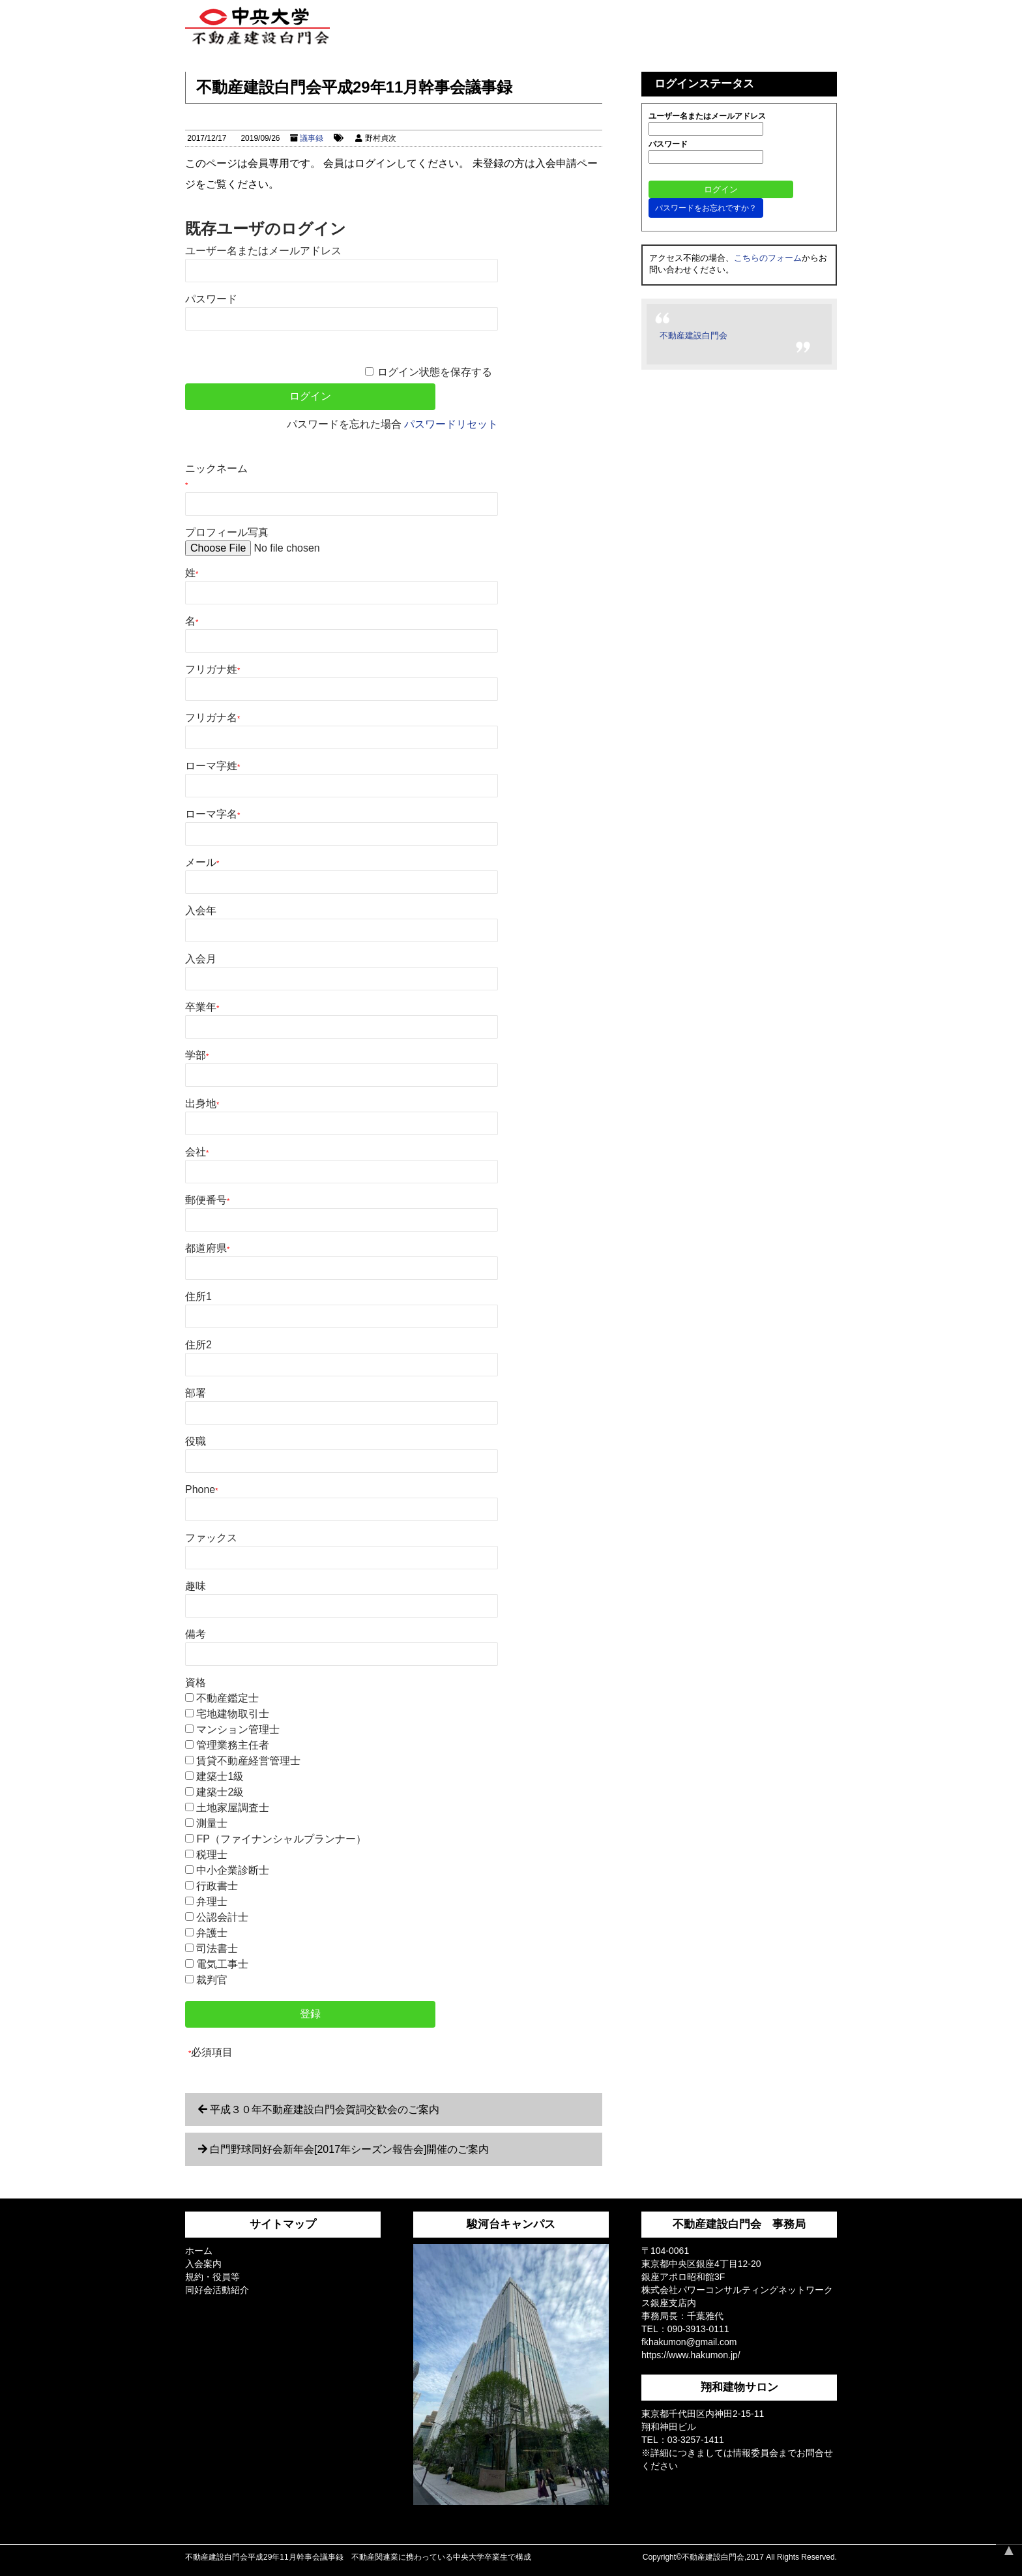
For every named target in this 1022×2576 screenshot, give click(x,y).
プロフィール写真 (227, 532)
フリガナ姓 (212, 669)
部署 (195, 1393)
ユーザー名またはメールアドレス (263, 250)
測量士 (211, 1823)
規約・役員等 (212, 2277)
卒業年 (202, 1007)
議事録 (311, 138)
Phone (201, 1489)
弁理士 (211, 1901)
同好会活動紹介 (217, 2290)
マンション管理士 (238, 1729)
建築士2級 (220, 1792)
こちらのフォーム (768, 258)
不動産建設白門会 (693, 335)
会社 (197, 1151)
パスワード (211, 298)
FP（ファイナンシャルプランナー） (281, 1838)
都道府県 (207, 1248)
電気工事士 (222, 1964)
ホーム (198, 2250)
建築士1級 (220, 1776)
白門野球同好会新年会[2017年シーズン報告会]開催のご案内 (349, 2149)
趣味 (195, 1585)
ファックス (211, 1537)
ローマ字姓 (212, 765)
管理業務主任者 (232, 1745)
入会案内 (203, 2263)
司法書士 (217, 1948)
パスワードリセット (451, 424)
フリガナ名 (212, 717)
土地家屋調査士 (232, 1807)
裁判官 (211, 1979)
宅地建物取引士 (232, 1713)
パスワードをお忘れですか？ (706, 208)
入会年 (200, 910)
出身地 (202, 1103)
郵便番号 (207, 1200)
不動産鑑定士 (227, 1698)
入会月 (200, 958)
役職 (195, 1441)
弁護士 (211, 1932)
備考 (195, 1634)
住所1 (198, 1296)
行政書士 (217, 1885)
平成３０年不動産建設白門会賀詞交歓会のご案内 (324, 2109)
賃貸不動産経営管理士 (248, 1760)
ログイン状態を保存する (434, 372)
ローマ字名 (212, 814)
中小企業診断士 (232, 1870)
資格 (195, 1682)
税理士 (211, 1854)
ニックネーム (216, 476)
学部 (197, 1055)
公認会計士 (222, 1917)
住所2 (198, 1344)
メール (202, 862)
